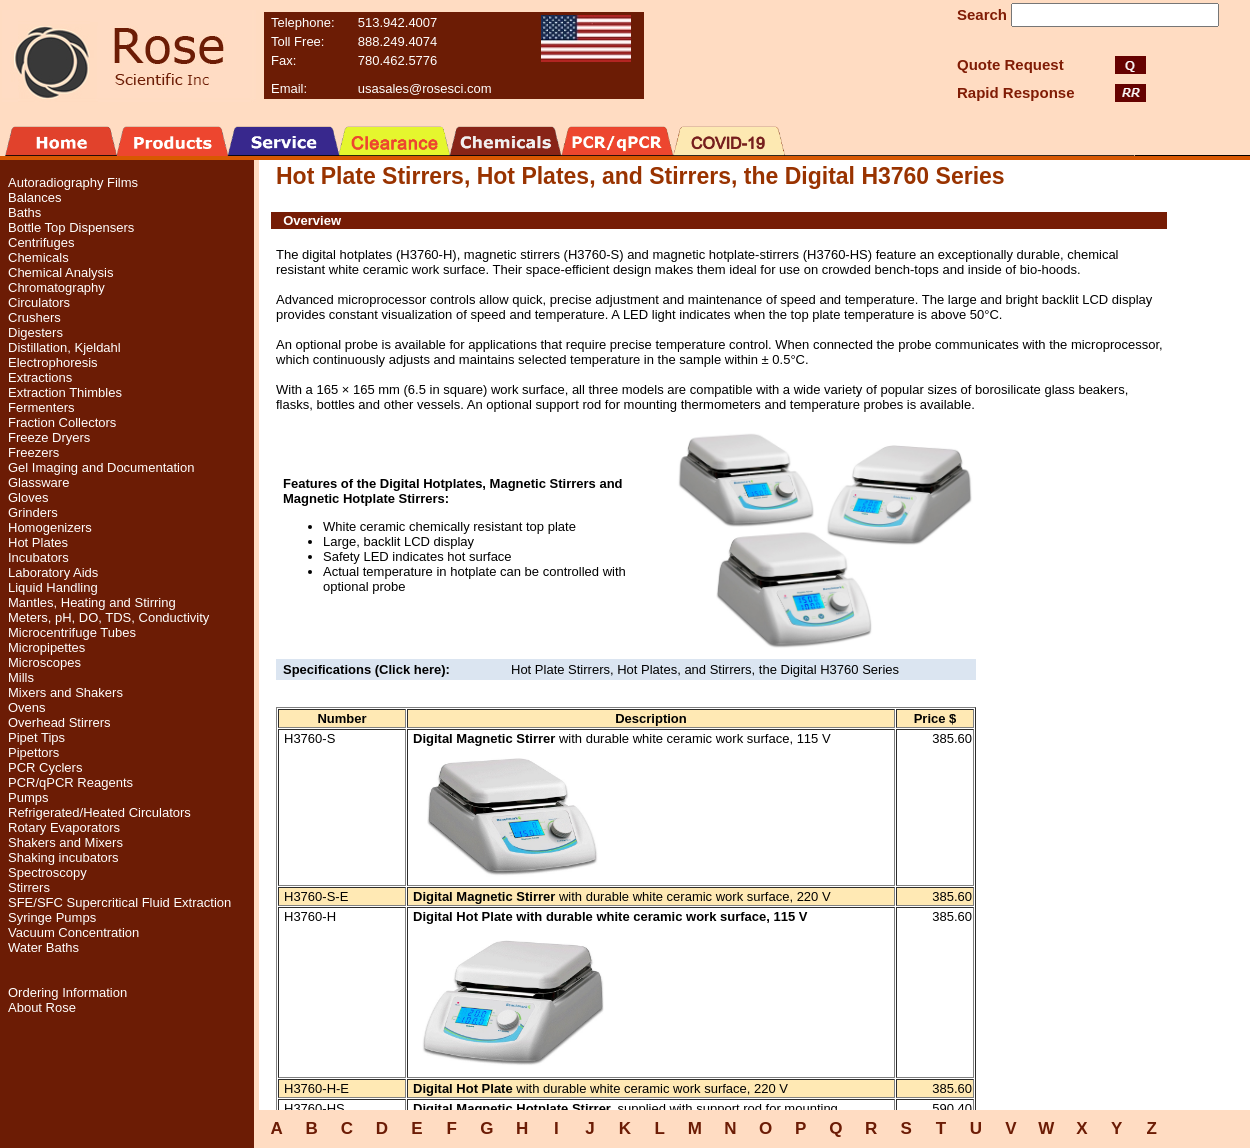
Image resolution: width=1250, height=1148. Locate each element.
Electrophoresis (53, 362)
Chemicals (38, 257)
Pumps (28, 797)
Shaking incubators (63, 857)
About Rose (42, 1007)
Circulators (39, 302)
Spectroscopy (47, 872)
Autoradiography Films (73, 182)
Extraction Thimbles (65, 392)
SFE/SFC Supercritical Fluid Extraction (119, 902)
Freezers (33, 452)
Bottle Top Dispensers (71, 227)
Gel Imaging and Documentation (101, 467)
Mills (21, 677)
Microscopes (44, 662)
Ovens (27, 707)
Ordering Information (67, 992)
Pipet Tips (36, 737)
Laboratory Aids (53, 572)
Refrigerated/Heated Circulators (99, 812)
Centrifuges (41, 242)
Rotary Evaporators (64, 827)
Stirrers (29, 887)
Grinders (33, 512)
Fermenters (41, 407)
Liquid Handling (53, 587)
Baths (24, 212)
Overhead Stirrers (59, 722)
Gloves (28, 497)
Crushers (34, 317)
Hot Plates (38, 542)
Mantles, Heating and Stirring (92, 602)
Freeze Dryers (49, 437)
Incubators (38, 557)
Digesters (35, 332)
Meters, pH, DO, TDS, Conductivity (108, 617)
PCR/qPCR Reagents (70, 782)
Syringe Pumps (52, 917)
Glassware (38, 482)
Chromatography (56, 287)
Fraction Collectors (62, 422)
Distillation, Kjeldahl (64, 347)
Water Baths (43, 947)
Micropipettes (46, 647)
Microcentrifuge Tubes (72, 632)
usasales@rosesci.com (425, 88)
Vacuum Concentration (73, 932)
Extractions (40, 377)
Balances (34, 197)
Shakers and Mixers (65, 842)
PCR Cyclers (45, 767)
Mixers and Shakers (65, 692)
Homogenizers (50, 527)
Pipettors (33, 752)
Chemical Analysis (61, 272)
